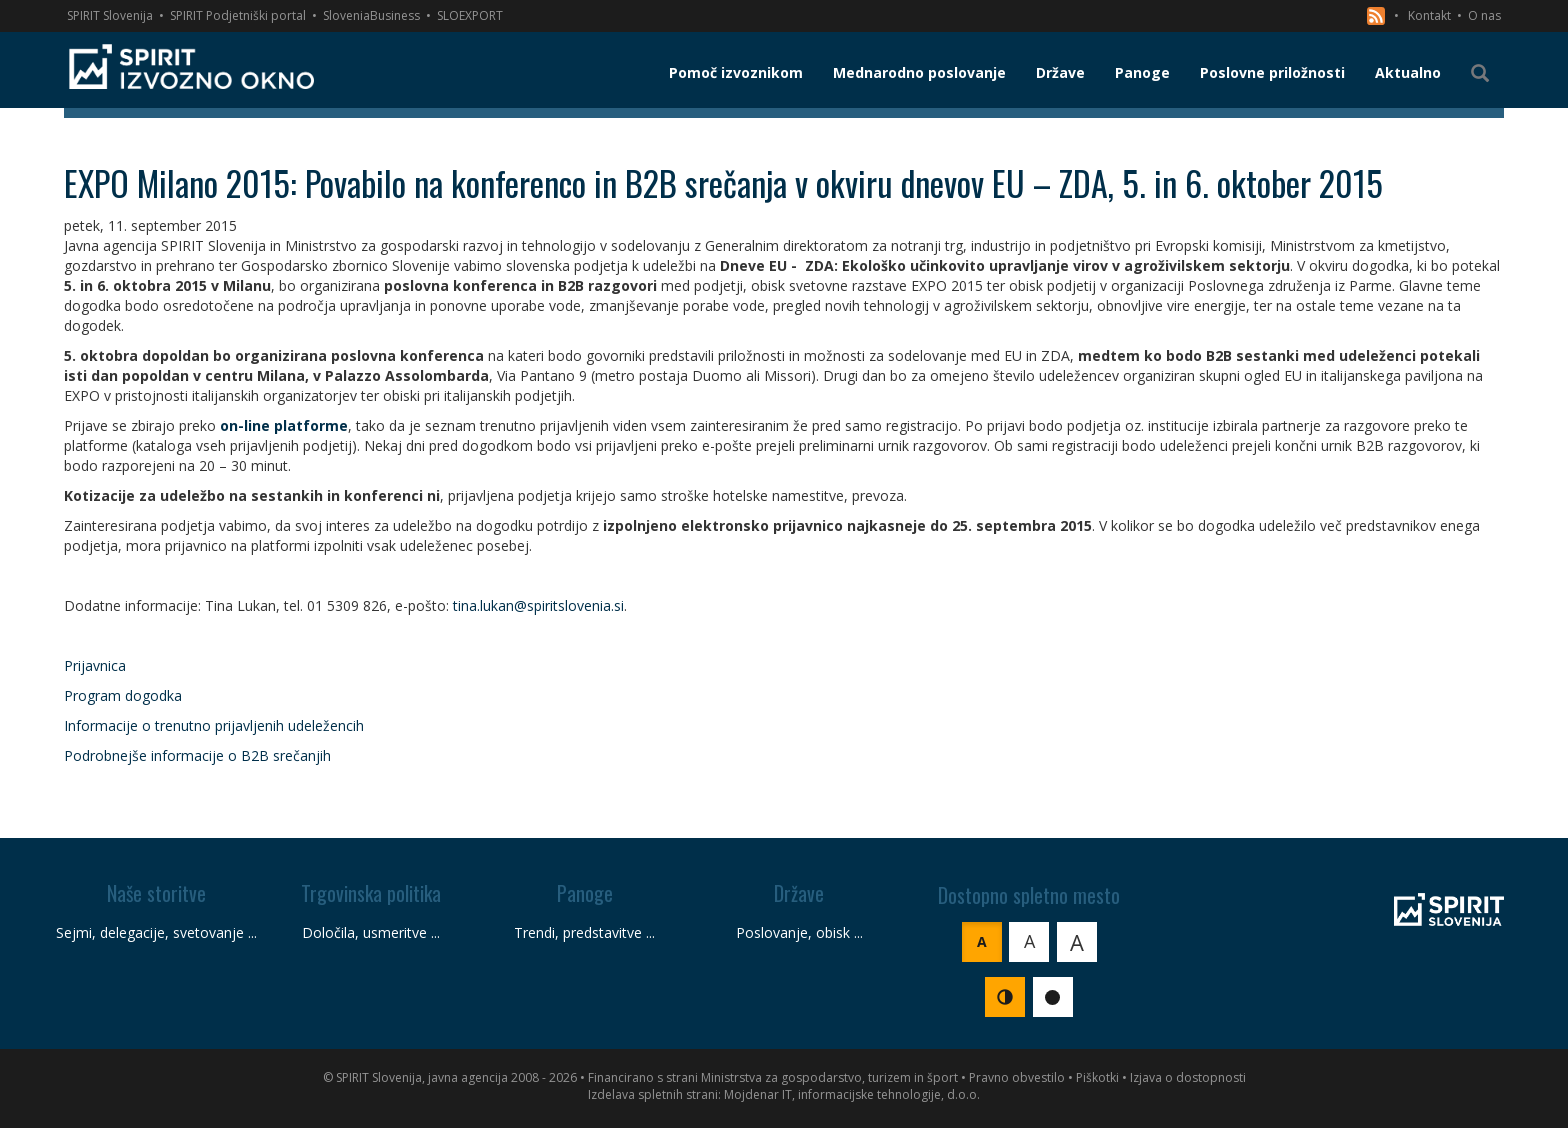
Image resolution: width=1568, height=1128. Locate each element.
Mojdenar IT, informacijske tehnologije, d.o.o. (852, 1094)
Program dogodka (123, 695)
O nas (1484, 15)
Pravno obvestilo (1017, 1077)
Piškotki (1097, 1077)
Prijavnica (95, 665)
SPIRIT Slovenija (110, 15)
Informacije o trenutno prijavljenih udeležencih (214, 725)
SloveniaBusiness (371, 15)
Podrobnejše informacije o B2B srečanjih (197, 755)
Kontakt (1429, 15)
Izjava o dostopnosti (1188, 1077)
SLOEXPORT (470, 15)
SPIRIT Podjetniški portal (238, 15)
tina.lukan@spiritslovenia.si (538, 605)
